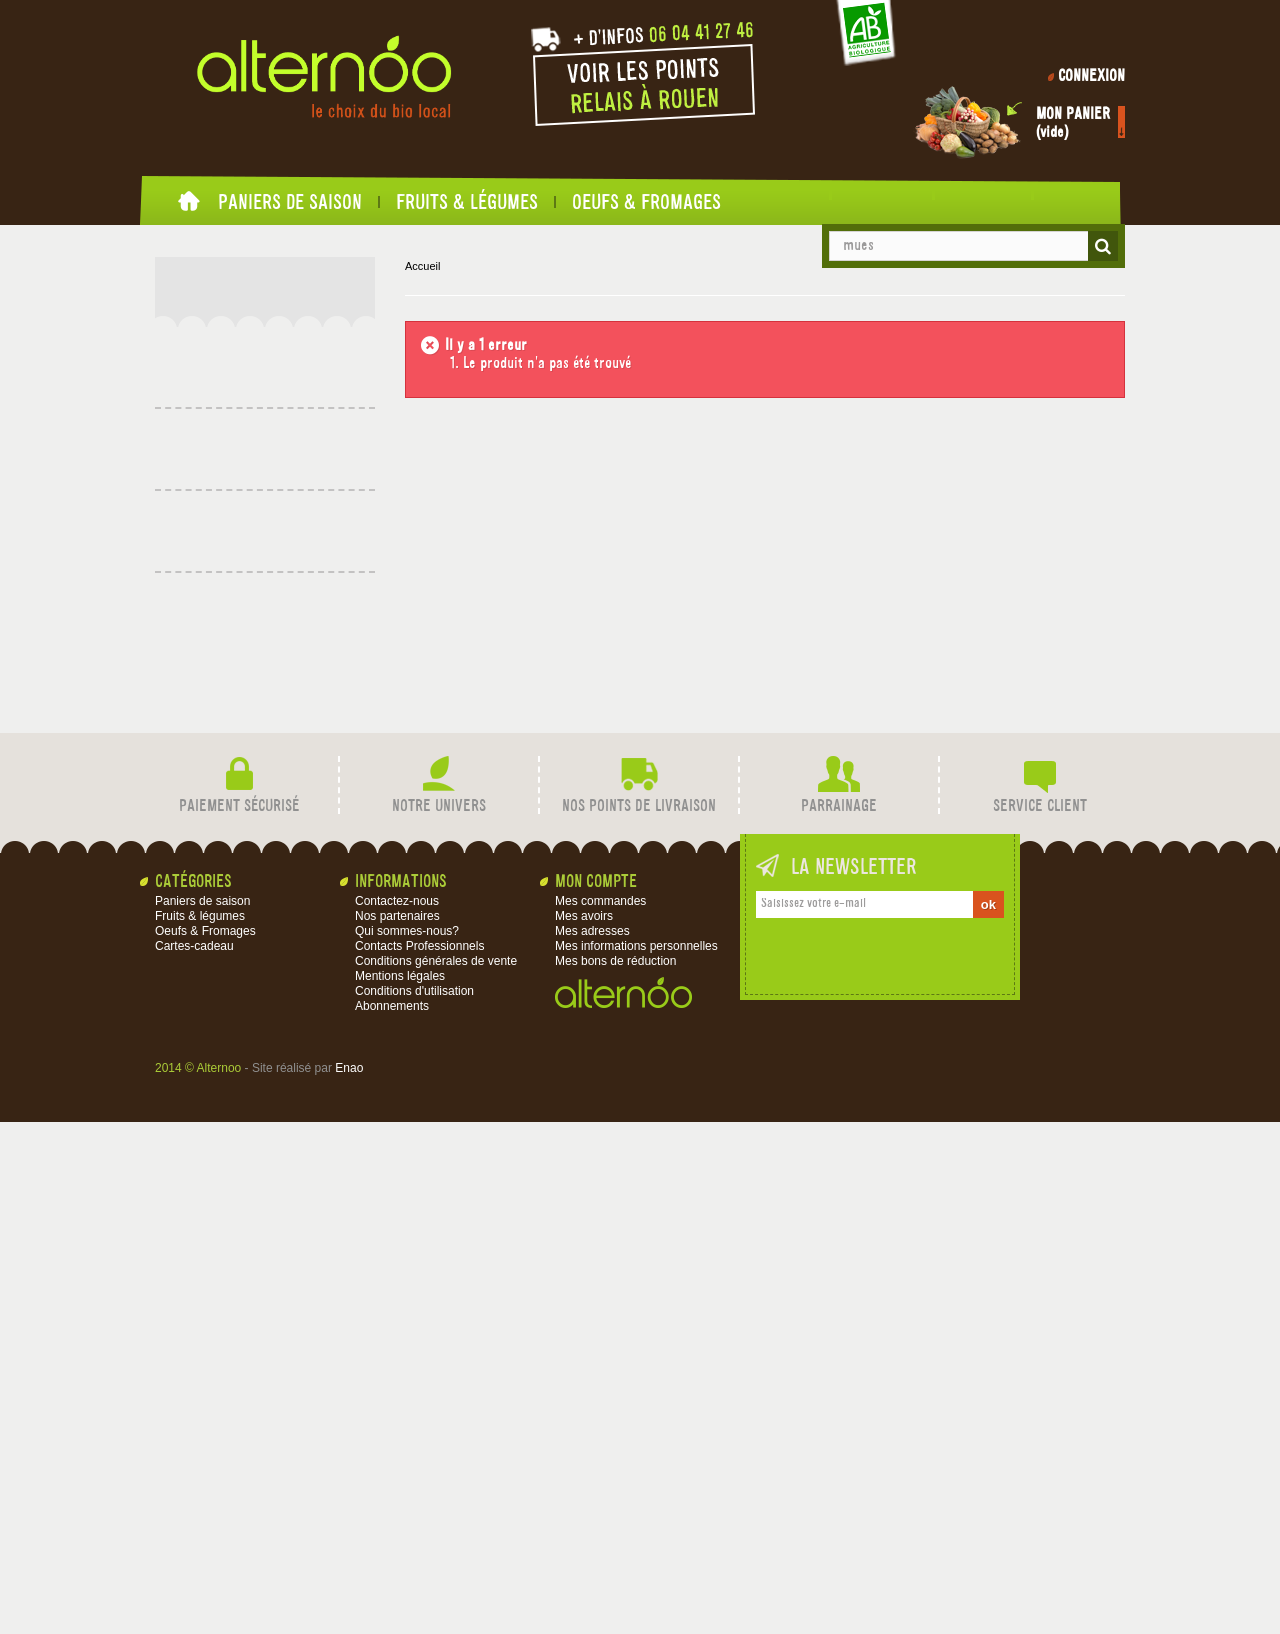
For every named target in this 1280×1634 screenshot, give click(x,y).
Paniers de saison (290, 202)
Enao (349, 1580)
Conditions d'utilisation (414, 1503)
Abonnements (392, 1518)
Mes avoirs (584, 1428)
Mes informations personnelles (636, 1458)
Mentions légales (400, 1488)
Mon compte (596, 1394)
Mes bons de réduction (615, 1473)
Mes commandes (600, 1413)
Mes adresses (592, 1443)
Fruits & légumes (467, 202)
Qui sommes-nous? (407, 1443)
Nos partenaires (397, 1428)
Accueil (190, 206)
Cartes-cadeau (239, 434)
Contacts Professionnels (419, 1458)
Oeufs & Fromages (646, 202)
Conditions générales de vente (436, 1473)
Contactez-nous (397, 1413)
